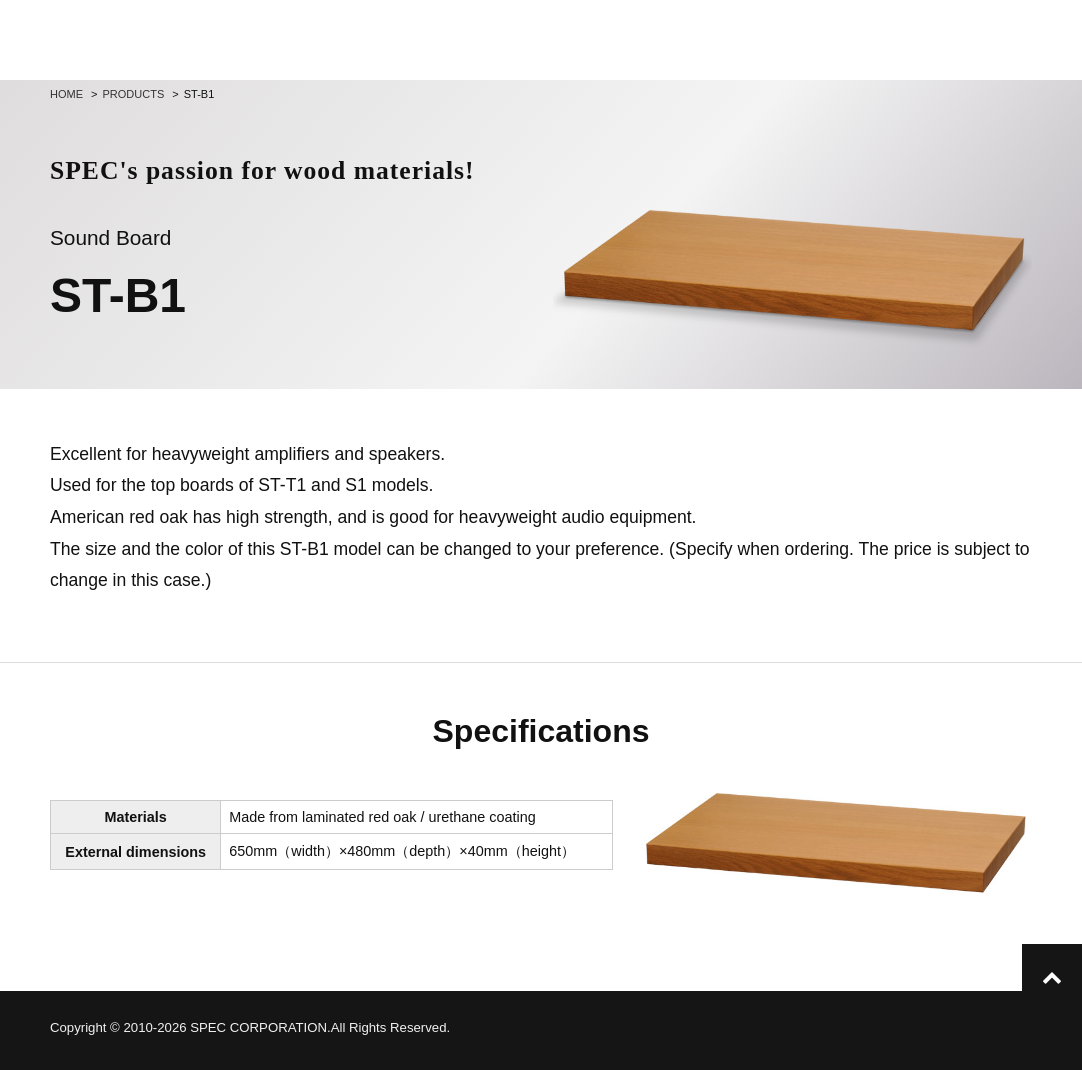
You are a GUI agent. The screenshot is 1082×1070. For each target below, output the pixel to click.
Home (66, 94)
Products (134, 94)
